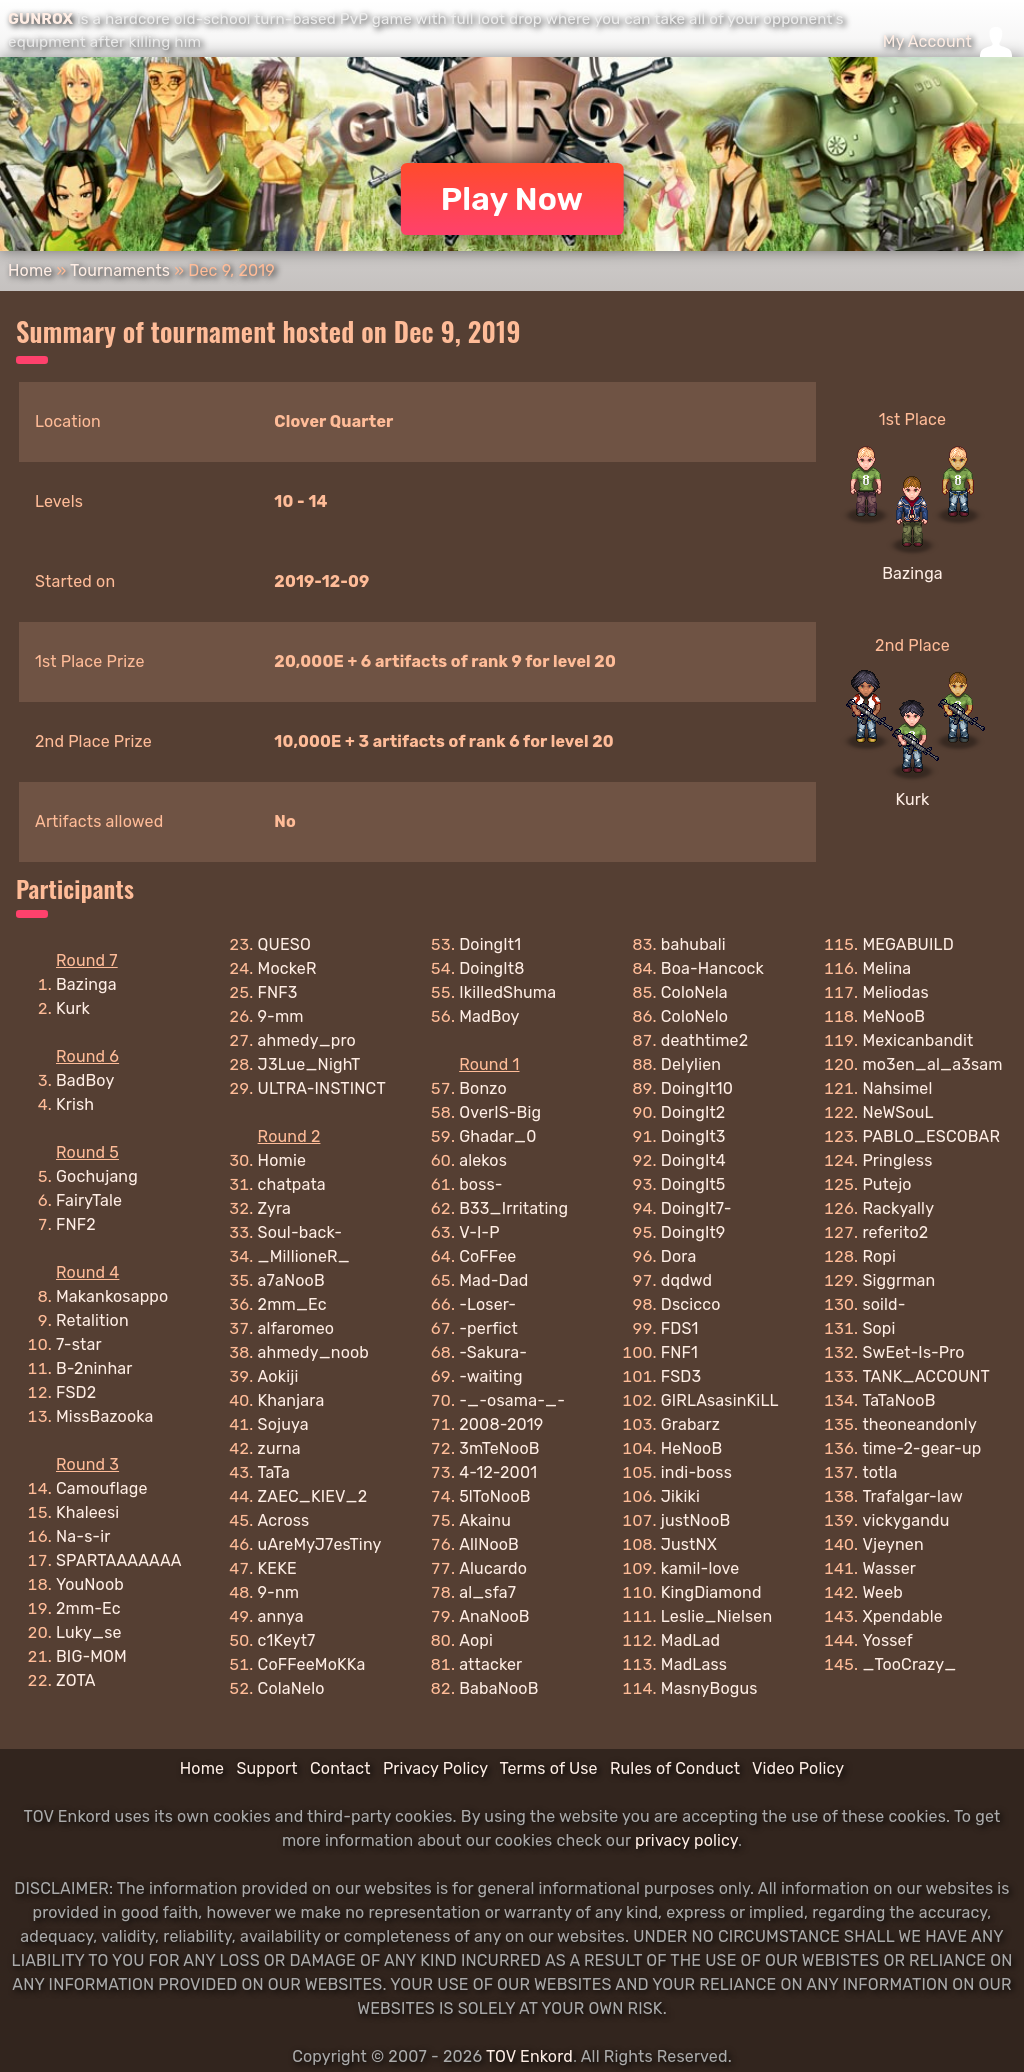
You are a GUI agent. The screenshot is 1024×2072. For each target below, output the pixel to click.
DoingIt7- (696, 1208)
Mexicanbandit (917, 1040)
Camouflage (102, 1488)
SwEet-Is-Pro (913, 1352)
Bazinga (912, 573)
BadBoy (85, 1080)
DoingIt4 (693, 1160)
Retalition (92, 1320)
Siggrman (898, 1280)
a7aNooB (291, 1280)
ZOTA (76, 1680)
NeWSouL (897, 1112)
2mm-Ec (88, 1608)
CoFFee (487, 1256)
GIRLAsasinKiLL (720, 1400)
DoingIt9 (693, 1232)
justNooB (696, 1520)
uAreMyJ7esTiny (320, 1544)
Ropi (879, 1256)
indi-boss (696, 1472)
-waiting (490, 1376)
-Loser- (487, 1304)
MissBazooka (105, 1416)
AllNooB (489, 1544)
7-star (79, 1344)
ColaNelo (291, 1688)
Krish (75, 1104)
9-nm (279, 1592)
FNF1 (679, 1352)
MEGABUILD (907, 944)
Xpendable (902, 1616)
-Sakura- (493, 1352)
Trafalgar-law (912, 1496)
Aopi (476, 1640)
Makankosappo (112, 1296)
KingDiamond (711, 1592)
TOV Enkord (529, 2056)
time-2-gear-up (921, 1448)
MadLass (694, 1664)
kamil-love (700, 1568)
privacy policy (686, 1840)
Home (30, 270)
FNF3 (278, 992)
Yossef (887, 1640)
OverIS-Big (500, 1112)
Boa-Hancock (712, 968)
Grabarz (690, 1424)
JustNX (689, 1544)
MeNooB (893, 1016)
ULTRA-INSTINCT (322, 1088)
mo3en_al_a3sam (932, 1064)
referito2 (895, 1232)
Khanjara (291, 1400)
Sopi (878, 1328)
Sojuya (283, 1424)
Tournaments (120, 270)
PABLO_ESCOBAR (931, 1136)
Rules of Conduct (675, 1768)
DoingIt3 (693, 1136)
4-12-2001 (498, 1472)
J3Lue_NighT (309, 1064)
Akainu (485, 1520)
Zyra (274, 1208)
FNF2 (76, 1224)
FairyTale (89, 1200)
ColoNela (694, 992)
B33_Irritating (513, 1208)
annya (281, 1616)
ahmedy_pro (307, 1040)
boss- (480, 1184)
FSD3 (681, 1376)
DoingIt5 (693, 1184)
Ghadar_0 (497, 1136)
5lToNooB (494, 1496)
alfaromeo (296, 1328)
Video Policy (798, 1768)
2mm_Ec (292, 1304)
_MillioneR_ (304, 1256)
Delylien (691, 1064)
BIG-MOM (91, 1656)
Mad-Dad (493, 1280)
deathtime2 (704, 1040)
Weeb (882, 1592)
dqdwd (687, 1280)
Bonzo (483, 1088)
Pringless (897, 1160)
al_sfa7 (487, 1592)
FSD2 (76, 1392)
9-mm (281, 1016)
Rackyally (898, 1208)
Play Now (512, 199)
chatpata (292, 1184)
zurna (279, 1448)
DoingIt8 (491, 968)
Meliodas (895, 992)
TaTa (274, 1472)
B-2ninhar (94, 1368)
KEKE (277, 1568)
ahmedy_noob (313, 1352)
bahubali (693, 944)
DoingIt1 (490, 944)
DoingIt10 (697, 1088)
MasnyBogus (709, 1688)
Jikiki (680, 1496)
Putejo (886, 1184)
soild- (883, 1304)
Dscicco (691, 1304)
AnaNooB (494, 1616)
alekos (483, 1160)
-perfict (488, 1328)
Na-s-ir (83, 1536)
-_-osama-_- (512, 1400)
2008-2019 (501, 1424)
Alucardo (493, 1568)
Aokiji (278, 1376)
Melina (886, 968)
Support (266, 1768)
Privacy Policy (435, 1768)
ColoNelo (694, 1016)
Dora (679, 1256)
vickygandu (905, 1520)
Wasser (889, 1568)
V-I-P (479, 1232)
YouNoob (90, 1584)
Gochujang (97, 1176)
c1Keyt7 (287, 1640)
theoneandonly (919, 1424)
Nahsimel (897, 1088)
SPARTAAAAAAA (119, 1560)
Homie (282, 1160)
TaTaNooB (898, 1400)
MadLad (690, 1640)
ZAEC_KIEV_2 (313, 1496)
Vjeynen (892, 1544)
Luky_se (89, 1632)
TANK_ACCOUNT (926, 1376)
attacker (490, 1664)
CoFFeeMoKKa (312, 1664)
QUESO (284, 944)
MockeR (287, 968)
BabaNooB (498, 1688)
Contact (340, 1768)
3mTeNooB (499, 1448)
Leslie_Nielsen (717, 1616)
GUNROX (40, 19)
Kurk (913, 799)
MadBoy (489, 1016)
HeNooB (692, 1448)
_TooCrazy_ (909, 1664)
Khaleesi (87, 1512)
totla (879, 1472)
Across (284, 1520)
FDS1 (680, 1328)
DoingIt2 (693, 1112)
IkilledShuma (507, 992)
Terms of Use (549, 1768)
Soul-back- (300, 1232)
